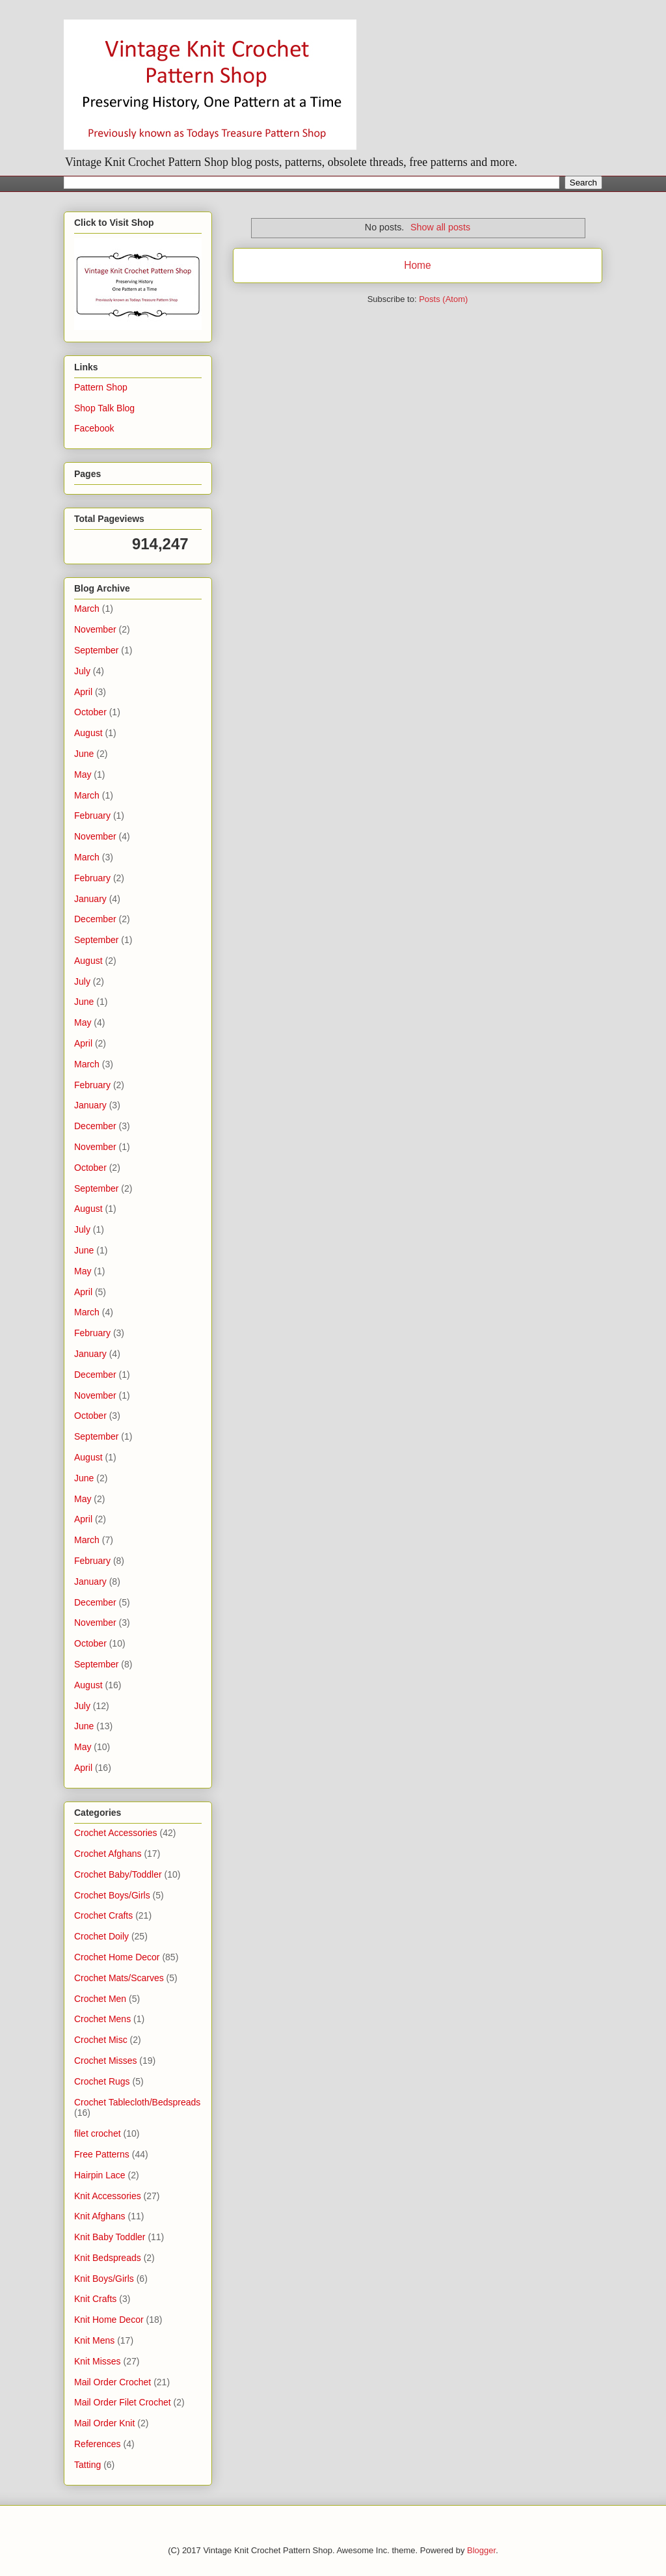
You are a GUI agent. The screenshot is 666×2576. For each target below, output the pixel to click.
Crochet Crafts (103, 1915)
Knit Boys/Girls (104, 2278)
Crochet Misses (105, 2060)
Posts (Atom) (443, 299)
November (95, 629)
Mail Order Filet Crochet (122, 2402)
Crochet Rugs (102, 2081)
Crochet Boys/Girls (112, 1895)
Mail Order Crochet (112, 2382)
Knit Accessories (107, 2196)
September (96, 650)
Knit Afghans (100, 2216)
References (97, 2444)
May (82, 774)
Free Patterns (101, 2154)
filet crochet (97, 2133)
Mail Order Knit (104, 2423)
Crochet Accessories (115, 1833)
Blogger (481, 2550)
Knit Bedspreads (107, 2258)
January (90, 899)
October (90, 712)
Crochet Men (100, 1999)
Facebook (94, 428)
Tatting (87, 2465)
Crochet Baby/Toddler (118, 1874)
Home (417, 265)
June (84, 753)
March (87, 608)
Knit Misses (97, 2361)
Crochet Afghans (108, 1853)
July (82, 671)
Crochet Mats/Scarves (119, 1978)
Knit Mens (94, 2340)
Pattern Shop (100, 387)
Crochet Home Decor (117, 1957)
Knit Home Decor (109, 2319)
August (88, 733)
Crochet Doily (101, 1936)
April (83, 692)
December (95, 919)
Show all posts (440, 227)
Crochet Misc (100, 2040)
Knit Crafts (95, 2299)
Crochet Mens (102, 2019)
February (92, 815)
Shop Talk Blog (104, 408)
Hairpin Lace (100, 2175)
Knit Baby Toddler (109, 2237)
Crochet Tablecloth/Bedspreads (137, 2102)
